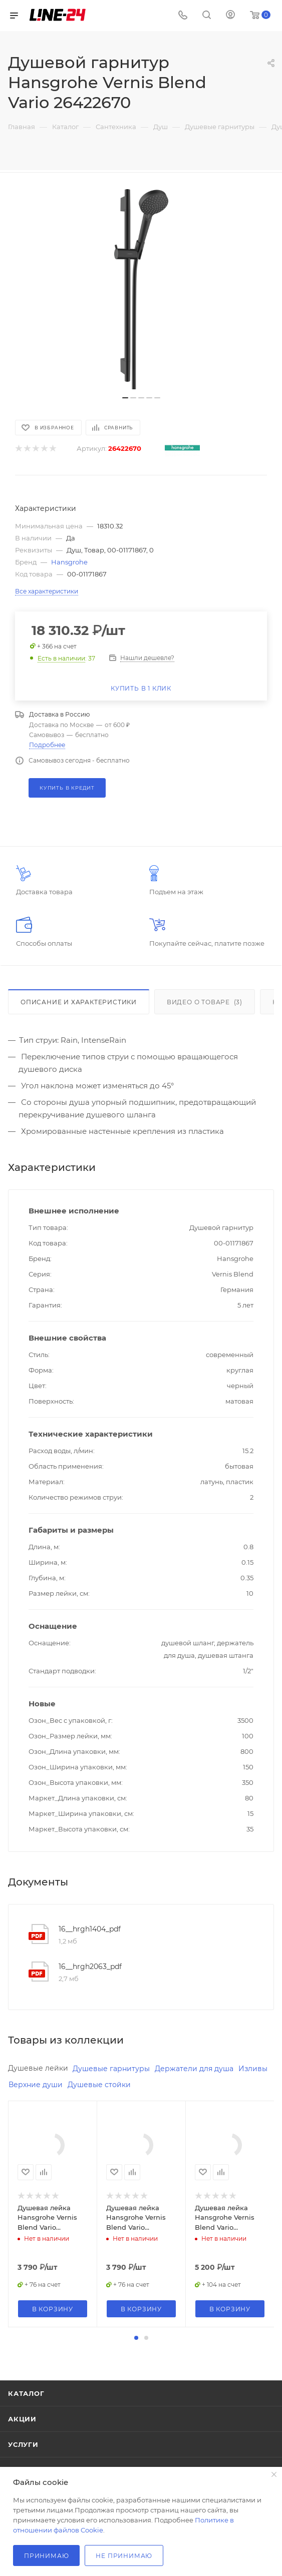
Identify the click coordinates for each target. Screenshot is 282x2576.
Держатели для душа (194, 2068)
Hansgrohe (69, 562)
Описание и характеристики (79, 1002)
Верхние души (36, 2084)
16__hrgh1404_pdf (90, 1929)
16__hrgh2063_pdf (90, 1966)
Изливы (252, 2068)
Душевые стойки (99, 2084)
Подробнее (47, 745)
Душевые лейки (38, 2068)
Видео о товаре (204, 1002)
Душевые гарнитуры (111, 2068)
